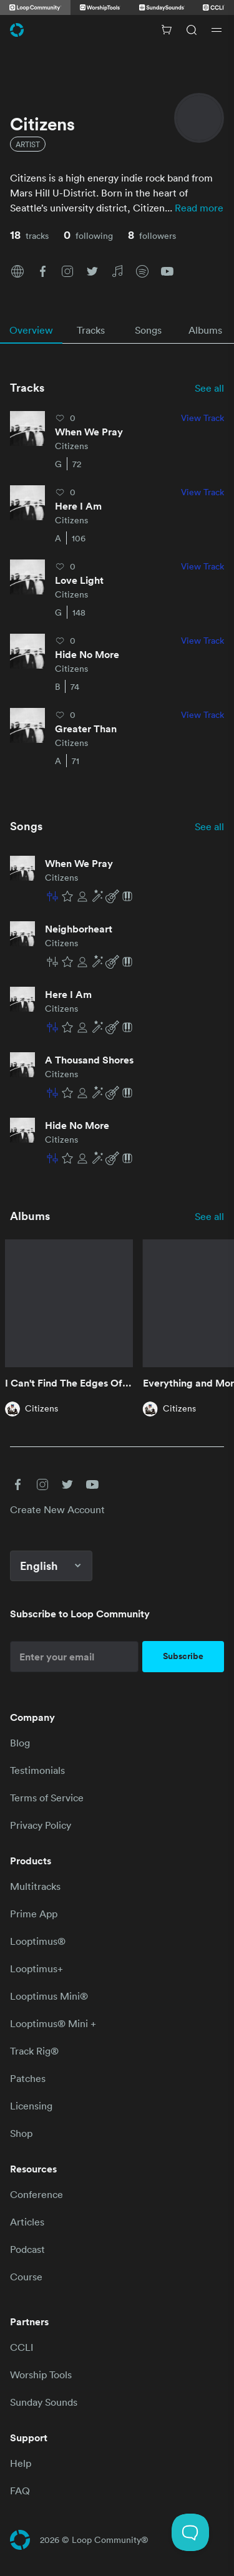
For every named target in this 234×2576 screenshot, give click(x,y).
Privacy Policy (40, 1825)
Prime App (33, 1913)
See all (209, 388)
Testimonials (37, 1770)
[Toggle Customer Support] (190, 2532)
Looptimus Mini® (49, 1996)
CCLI (21, 2347)
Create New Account (57, 1509)
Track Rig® (34, 2051)
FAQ (20, 2490)
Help (20, 2463)
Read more (199, 207)
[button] (17, 270)
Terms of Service (47, 1797)
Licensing (31, 2105)
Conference (36, 2194)
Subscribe (183, 1656)
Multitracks (35, 1886)
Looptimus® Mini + (53, 2023)
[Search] (191, 29)
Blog (20, 1742)
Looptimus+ (36, 1968)
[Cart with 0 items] (166, 29)
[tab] (31, 330)
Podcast (27, 2249)
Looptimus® (38, 1941)
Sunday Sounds (43, 2402)
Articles (27, 2221)
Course (26, 2276)
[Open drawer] (216, 29)
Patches (28, 2078)
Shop (21, 2133)
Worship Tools (41, 2374)
